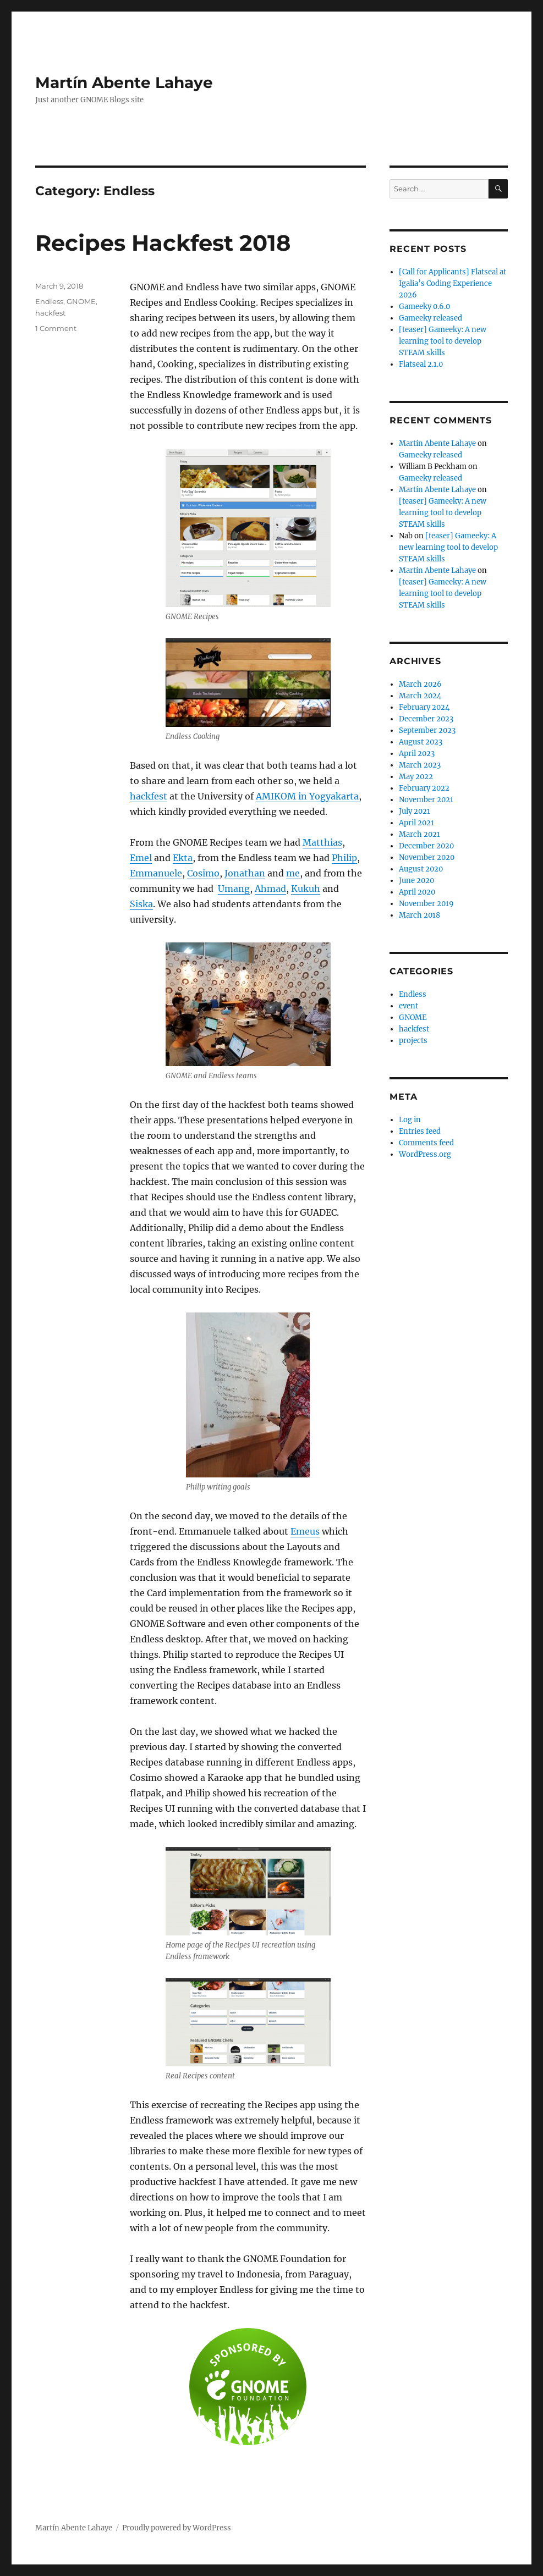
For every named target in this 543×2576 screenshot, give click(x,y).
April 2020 (417, 892)
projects (413, 1040)
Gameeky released (430, 318)
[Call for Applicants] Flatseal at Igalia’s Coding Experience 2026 (452, 283)
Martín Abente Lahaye (124, 82)
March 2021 (419, 834)
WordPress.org (425, 1154)
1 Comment (55, 328)
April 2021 (416, 823)
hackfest (148, 796)
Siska (141, 903)
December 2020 (426, 846)
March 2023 (420, 765)
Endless (49, 301)
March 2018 (419, 915)
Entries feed (420, 1131)
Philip (344, 857)
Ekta (183, 857)
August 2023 (420, 742)
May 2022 (416, 776)
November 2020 (426, 857)
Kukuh (305, 888)
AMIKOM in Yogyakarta (307, 796)
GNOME (81, 301)
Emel (141, 857)
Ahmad (270, 888)
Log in (410, 1119)
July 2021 (414, 811)
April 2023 (417, 753)
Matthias (322, 842)
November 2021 (426, 799)
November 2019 (426, 903)
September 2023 (427, 730)
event (408, 1006)
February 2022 (424, 788)
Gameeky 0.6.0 (424, 306)
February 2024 (424, 707)
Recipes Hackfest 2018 (162, 242)
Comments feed (426, 1143)
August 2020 (421, 869)
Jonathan (244, 873)
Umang (234, 888)
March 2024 (420, 695)
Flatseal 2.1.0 (421, 364)
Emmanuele (156, 873)
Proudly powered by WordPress (176, 2528)
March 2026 (420, 684)
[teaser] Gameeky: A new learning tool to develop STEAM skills (442, 341)
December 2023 (426, 719)
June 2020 (416, 880)
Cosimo (203, 873)
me (293, 873)
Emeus (305, 1531)
